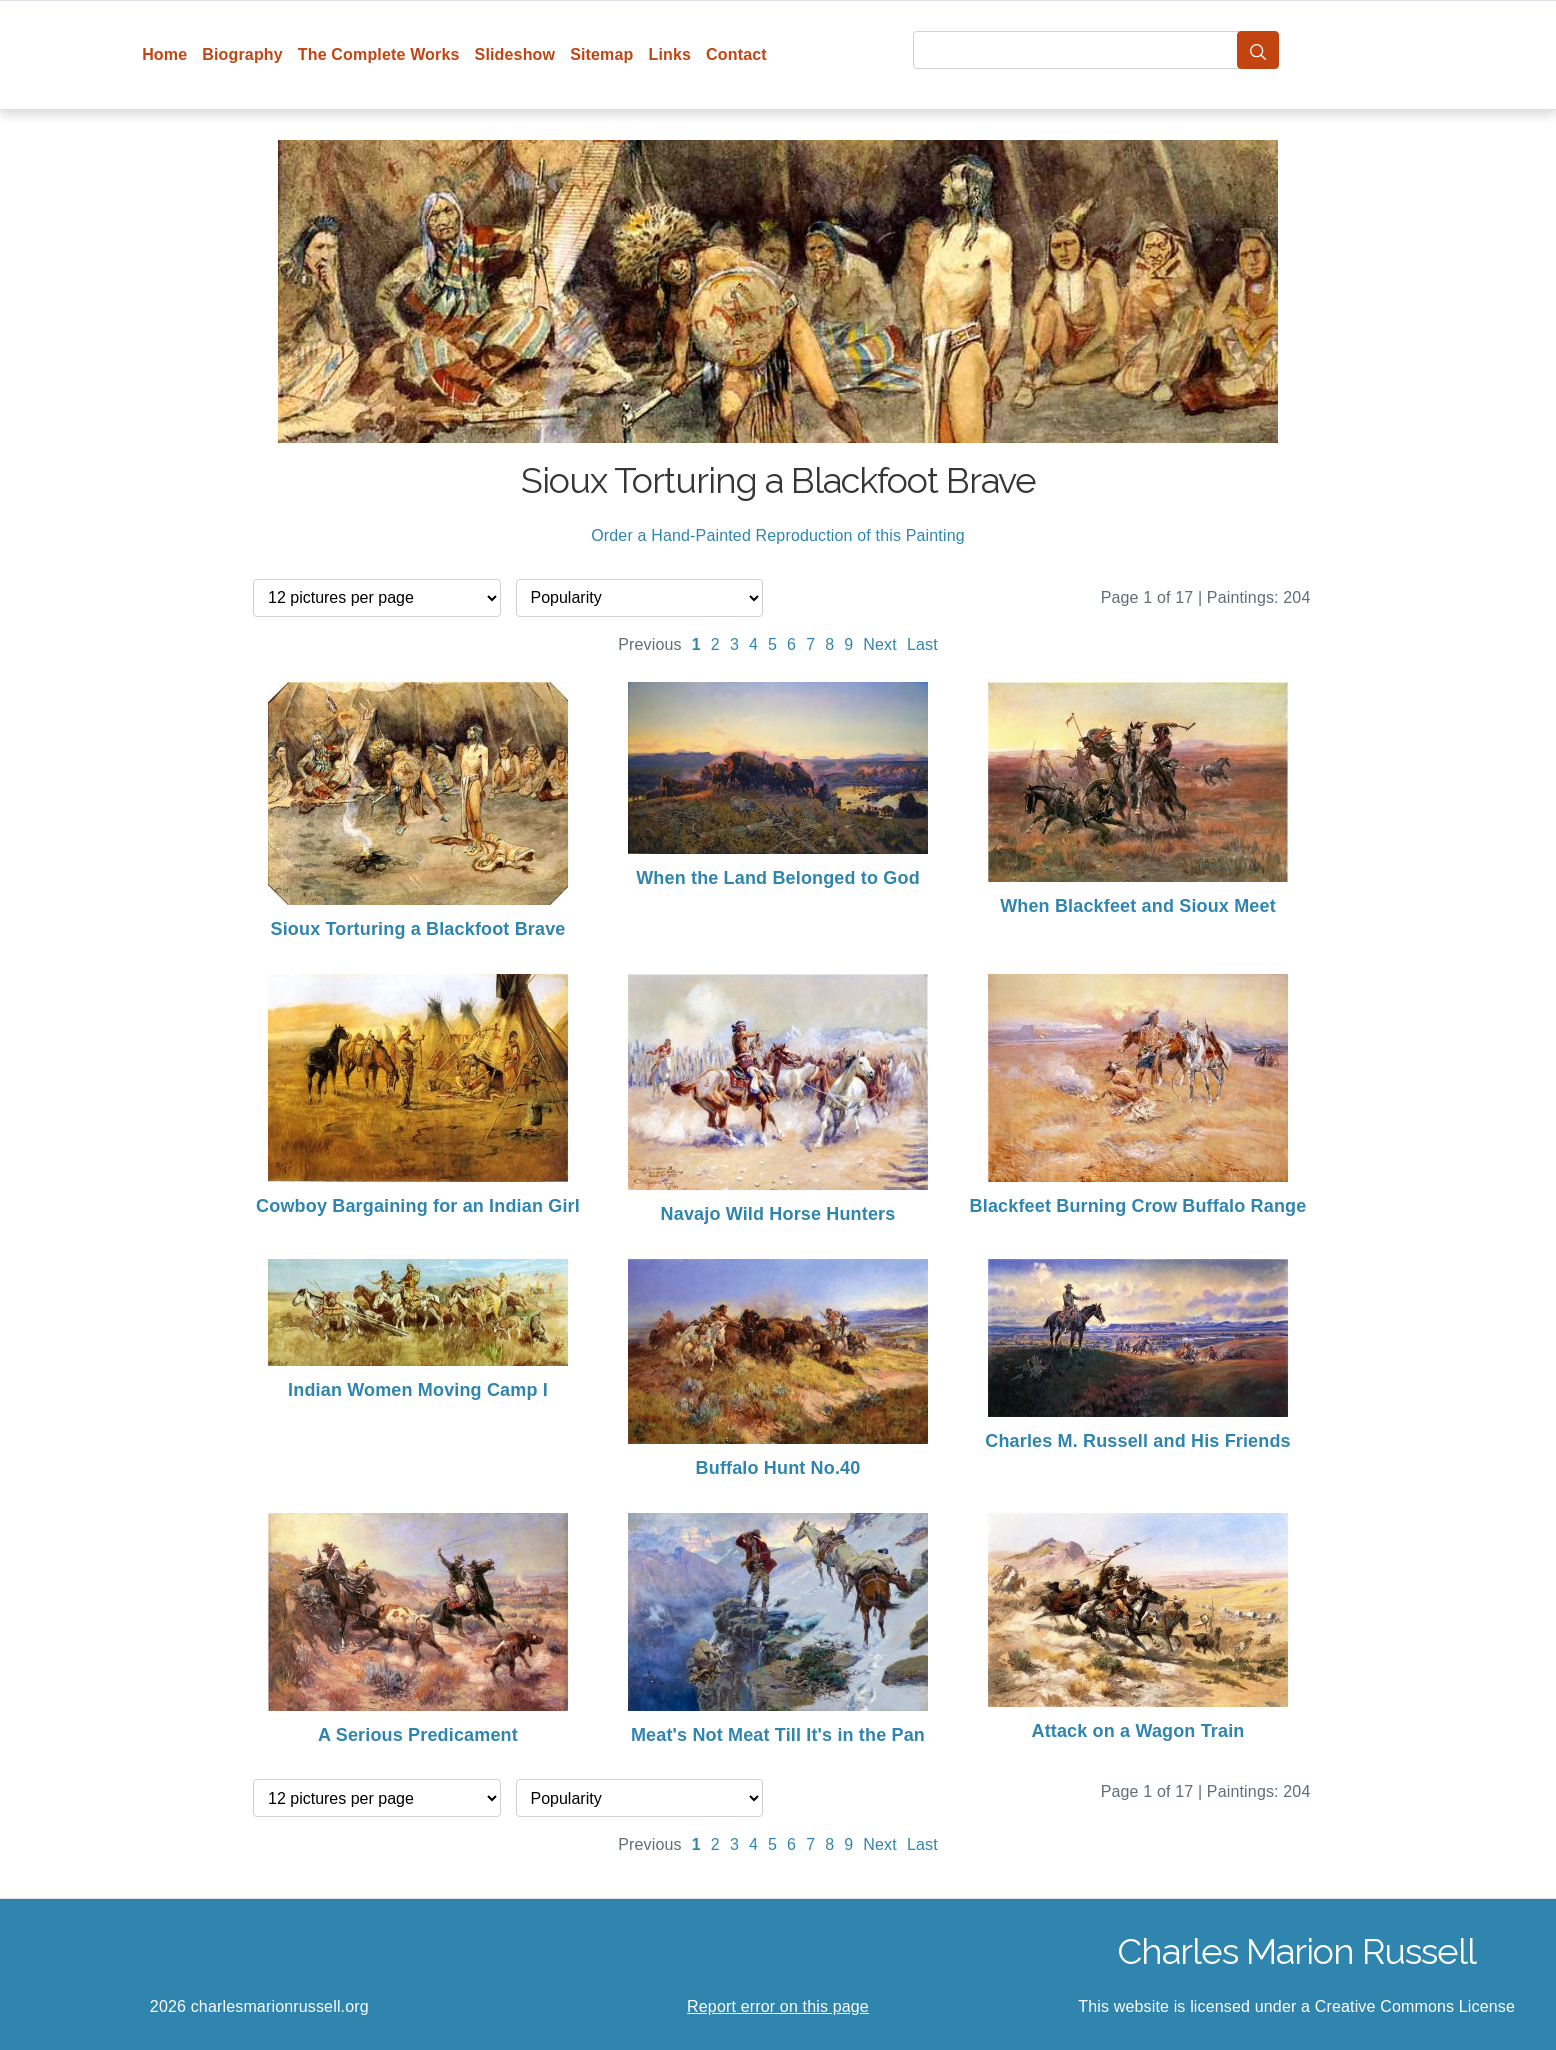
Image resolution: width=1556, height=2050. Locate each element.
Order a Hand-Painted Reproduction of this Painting (778, 535)
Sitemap (601, 54)
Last (922, 644)
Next (880, 644)
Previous (650, 644)
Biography (242, 54)
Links (670, 54)
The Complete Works (379, 54)
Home (164, 54)
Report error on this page (778, 2006)
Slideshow (515, 54)
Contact (736, 54)
